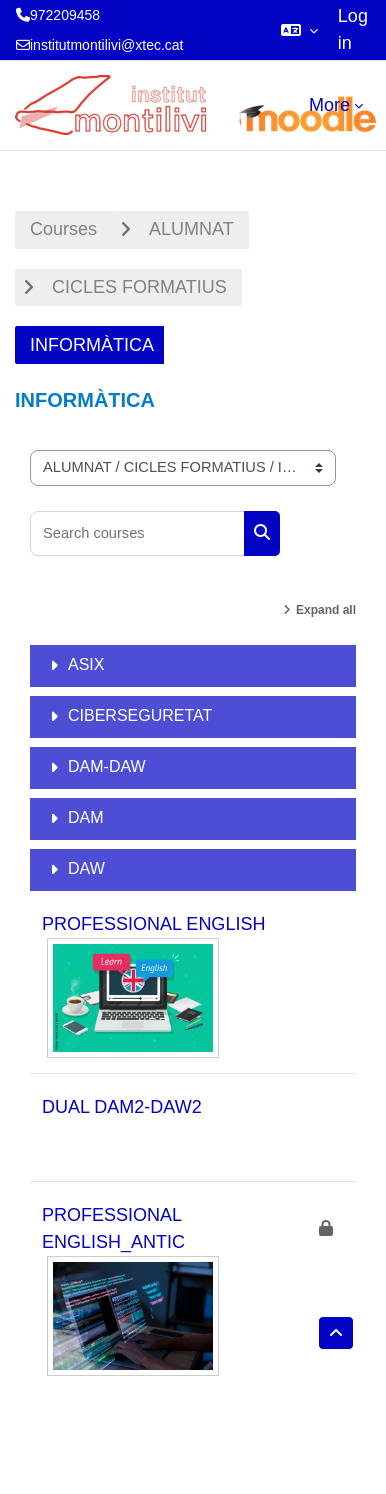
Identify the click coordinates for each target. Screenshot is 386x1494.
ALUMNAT (191, 229)
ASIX (86, 664)
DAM (86, 817)
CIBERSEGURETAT (140, 715)
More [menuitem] (329, 105)
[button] (299, 30)
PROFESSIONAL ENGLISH (153, 924)
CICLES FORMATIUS (139, 287)
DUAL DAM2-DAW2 (122, 1107)
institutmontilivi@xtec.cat (106, 45)
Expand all (326, 610)
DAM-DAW (107, 766)
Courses (63, 229)
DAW (86, 868)
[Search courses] (137, 533)
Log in (353, 29)
